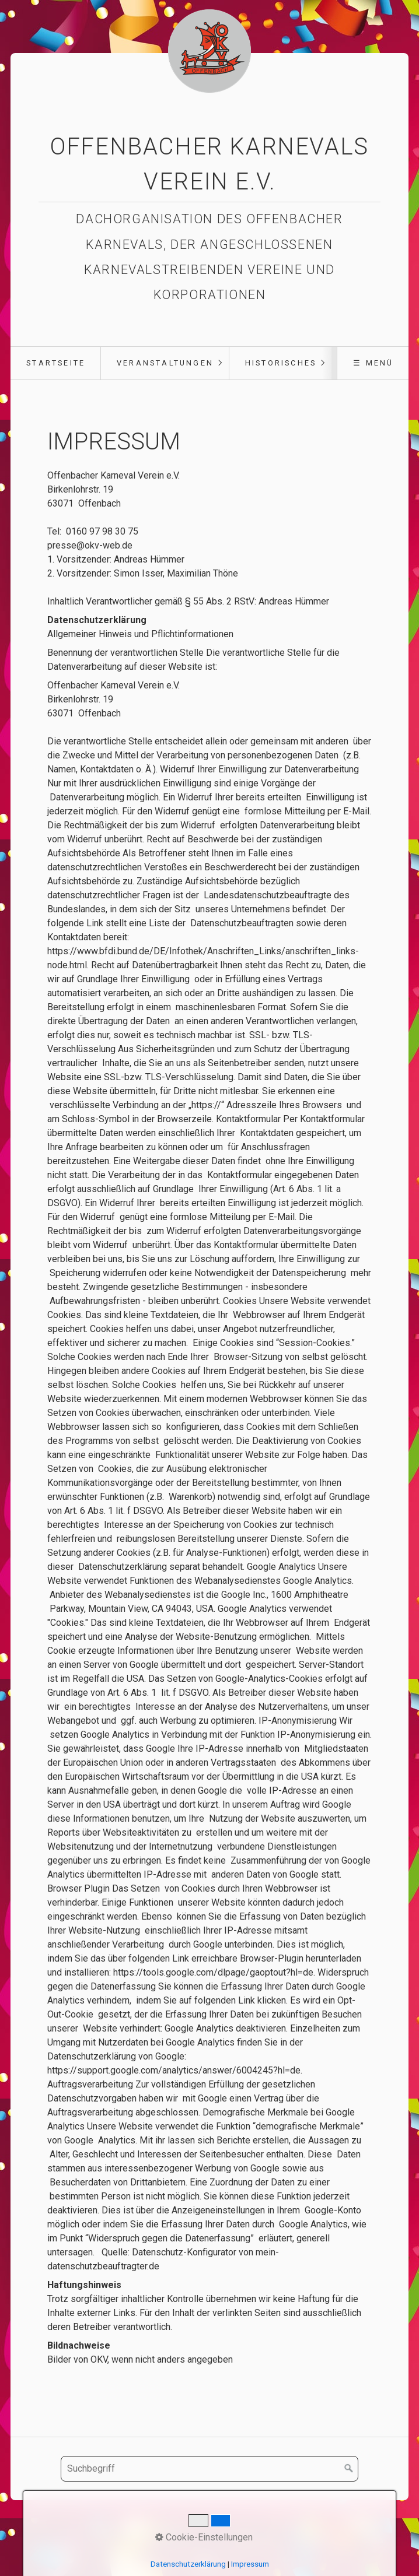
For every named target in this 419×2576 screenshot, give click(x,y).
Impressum (253, 2525)
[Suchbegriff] (209, 2469)
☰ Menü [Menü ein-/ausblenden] (373, 363)
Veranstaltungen (165, 363)
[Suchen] (349, 2469)
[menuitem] (55, 363)
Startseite (55, 363)
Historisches (280, 363)
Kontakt (206, 2525)
